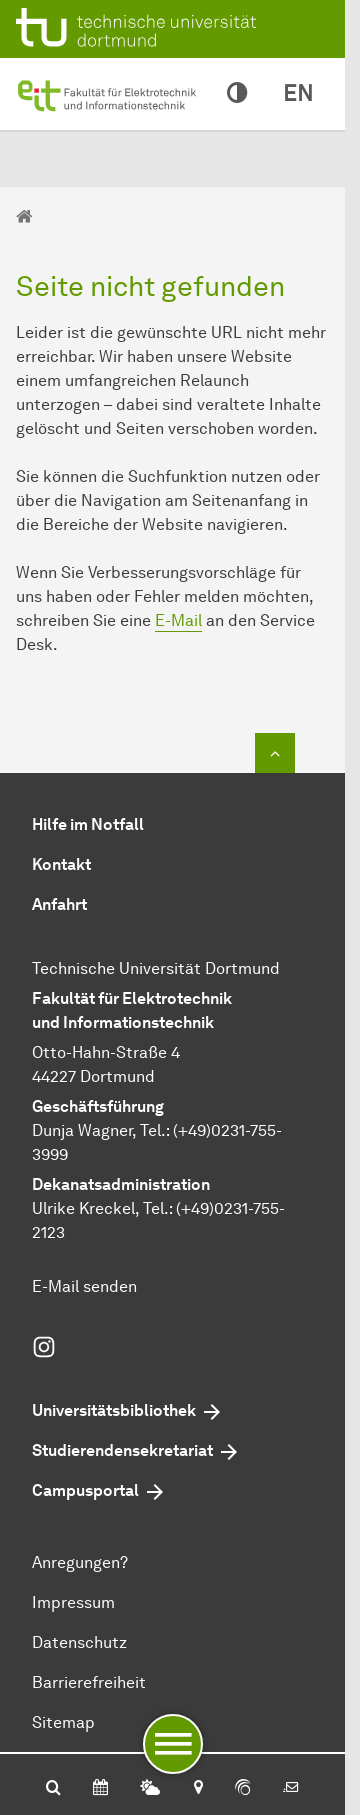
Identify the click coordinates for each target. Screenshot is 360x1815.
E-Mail (178, 620)
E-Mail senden (84, 1286)
